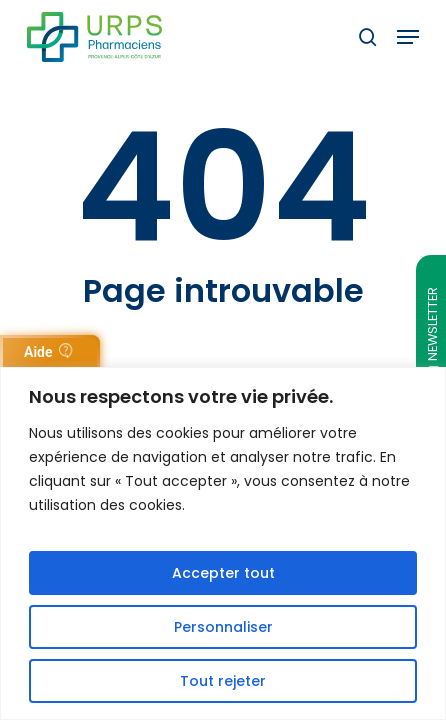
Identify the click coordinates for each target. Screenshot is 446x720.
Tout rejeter (223, 681)
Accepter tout (223, 573)
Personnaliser (223, 627)
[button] (408, 37)
